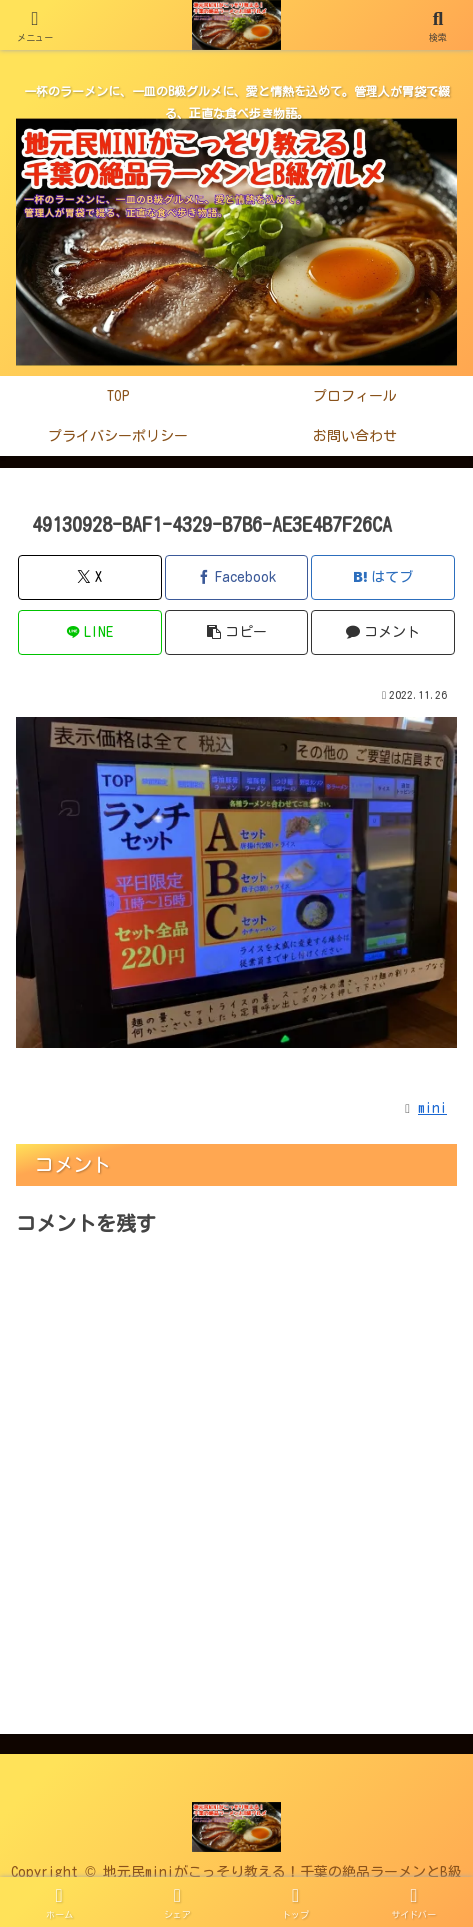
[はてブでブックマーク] (382, 577)
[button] (236, 632)
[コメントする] (382, 632)
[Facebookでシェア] (236, 577)
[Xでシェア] (89, 577)
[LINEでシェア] (89, 632)
